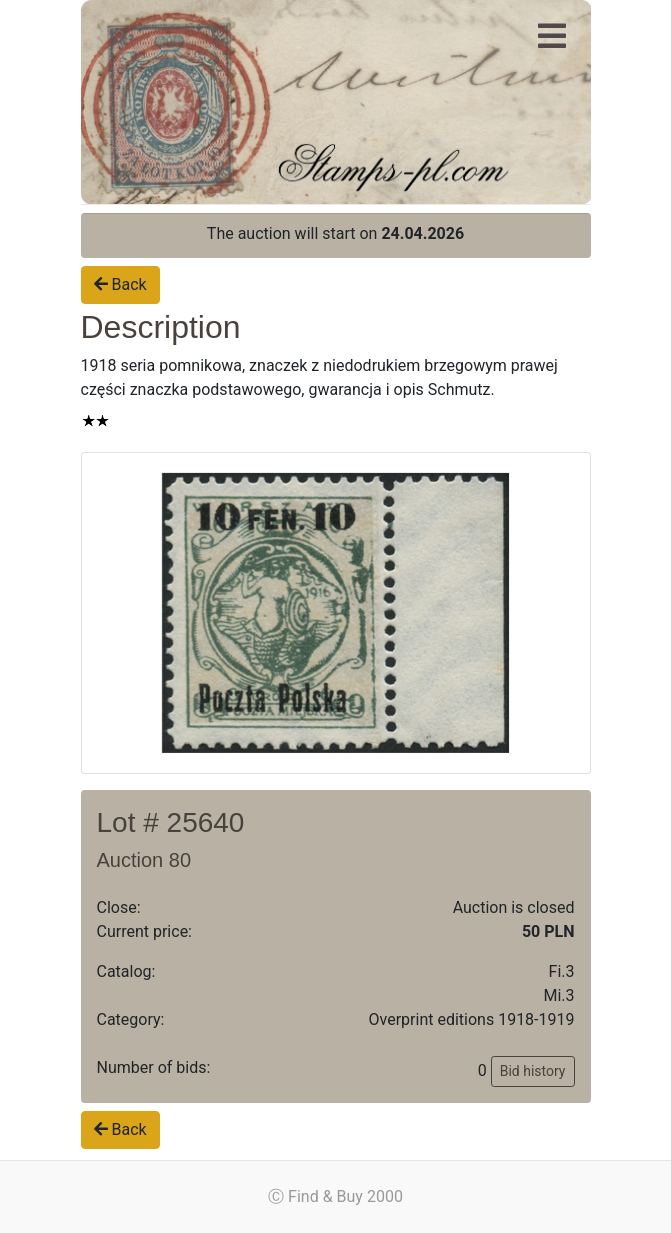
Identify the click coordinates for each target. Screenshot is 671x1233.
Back (120, 284)
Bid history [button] (533, 1071)
